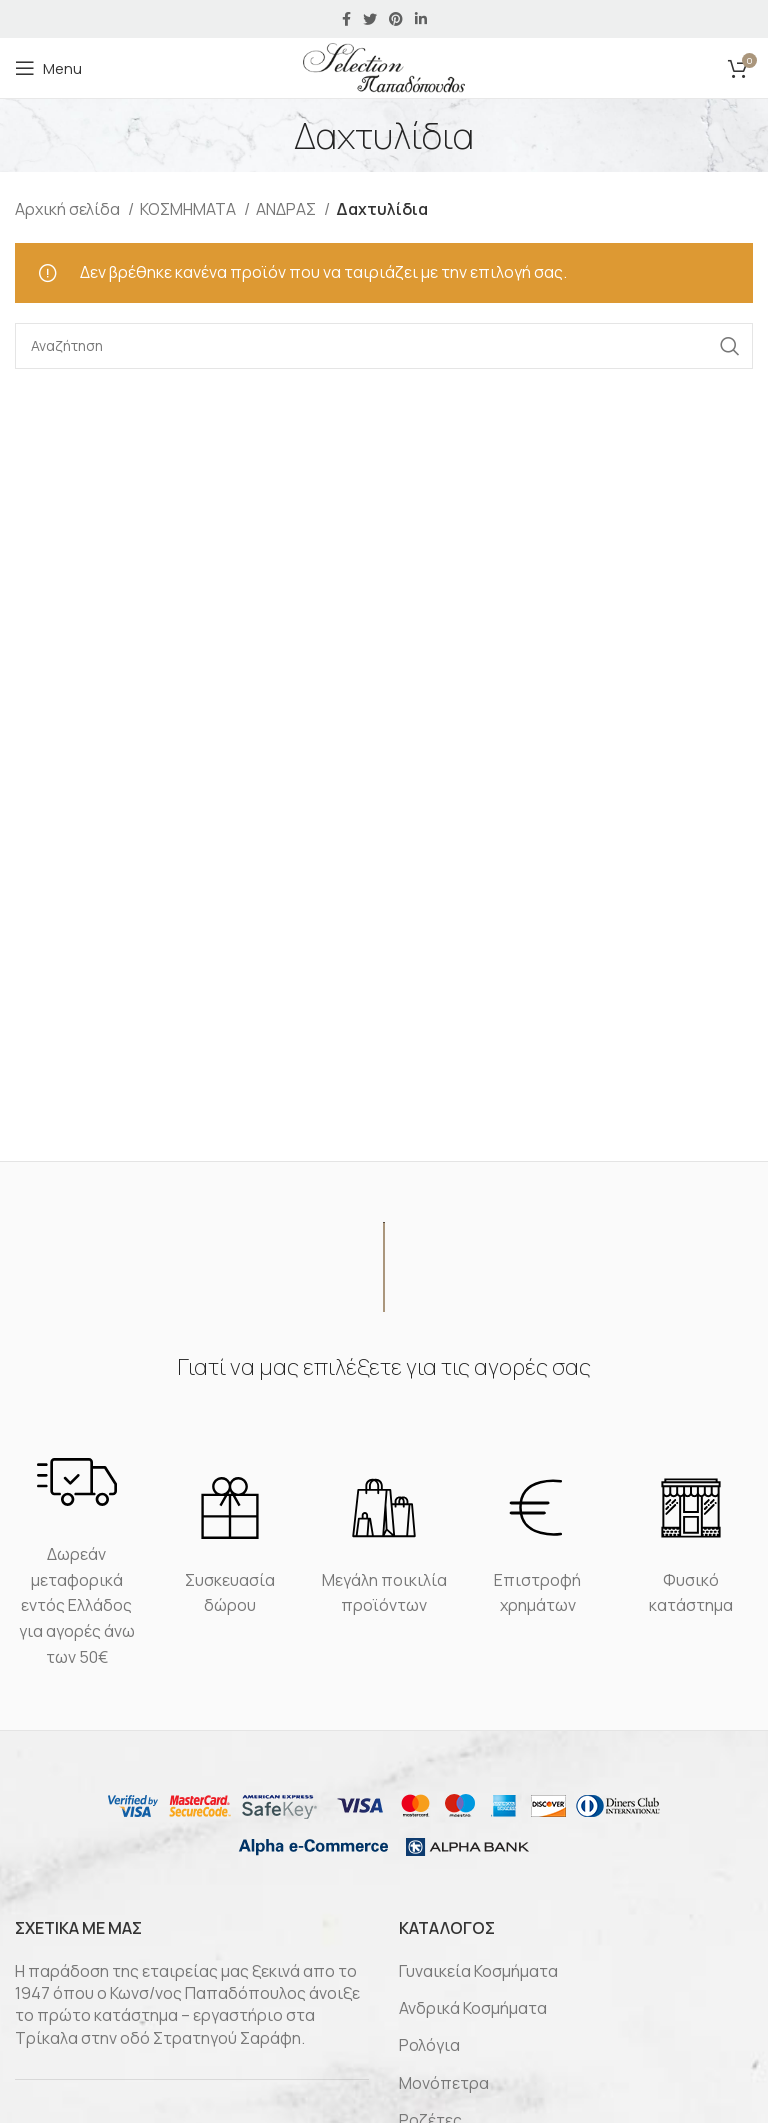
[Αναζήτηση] (384, 346)
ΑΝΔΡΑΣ (287, 209)
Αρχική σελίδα (69, 209)
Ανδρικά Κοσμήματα (473, 2008)
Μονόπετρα (444, 2083)
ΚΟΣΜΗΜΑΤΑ (189, 209)
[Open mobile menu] (48, 68)
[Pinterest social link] (396, 19)
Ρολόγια (429, 2045)
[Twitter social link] (370, 19)
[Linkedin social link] (421, 19)
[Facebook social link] (346, 19)
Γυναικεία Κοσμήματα (478, 1971)
